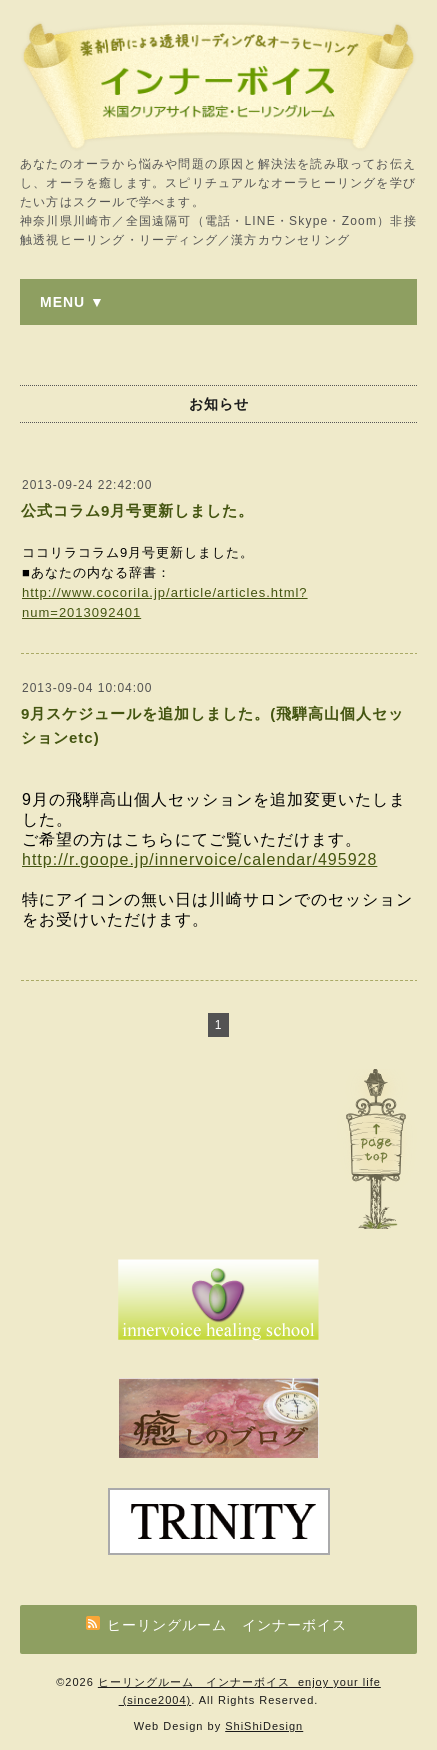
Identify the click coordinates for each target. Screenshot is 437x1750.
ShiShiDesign (264, 1726)
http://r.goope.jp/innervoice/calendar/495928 (199, 859)
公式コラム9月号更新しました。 (137, 510)
